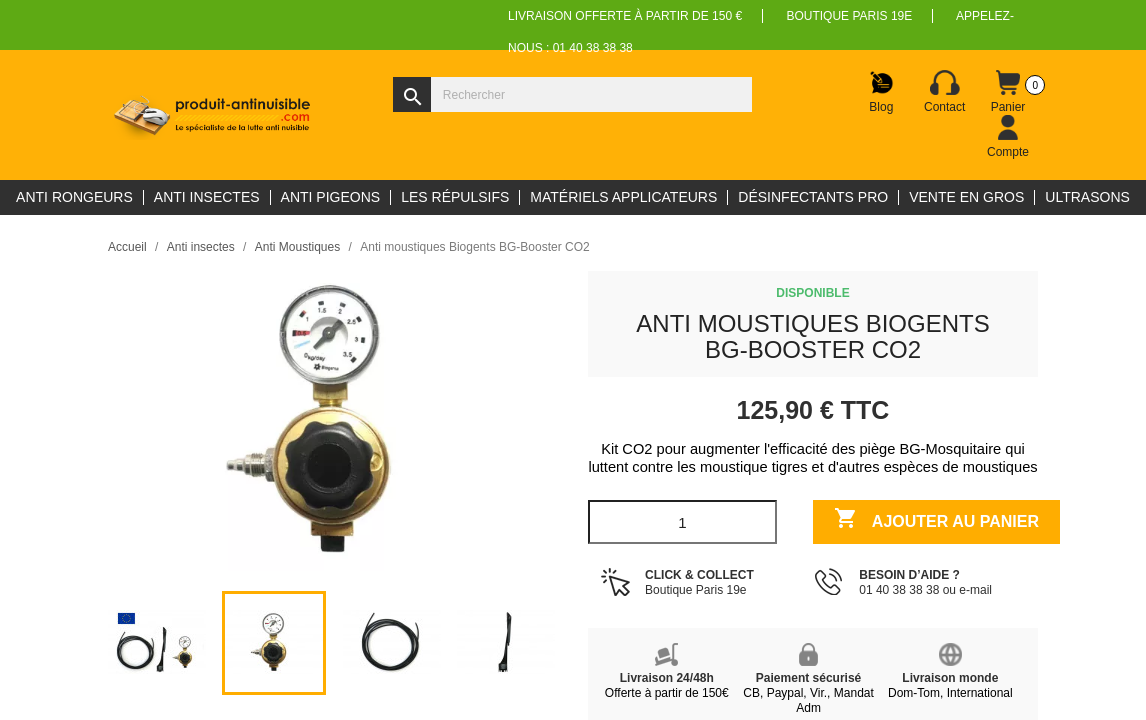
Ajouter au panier (936, 520)
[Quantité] (682, 522)
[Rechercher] (572, 94)
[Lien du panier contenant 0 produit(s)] (1008, 92)
